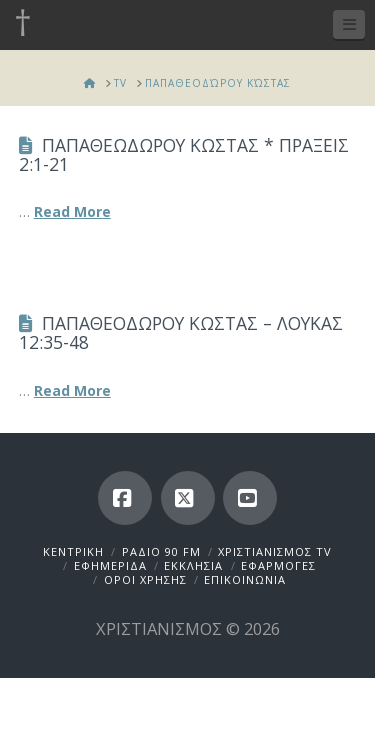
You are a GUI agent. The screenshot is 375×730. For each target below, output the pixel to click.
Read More (72, 211)
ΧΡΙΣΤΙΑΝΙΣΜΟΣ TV (275, 551)
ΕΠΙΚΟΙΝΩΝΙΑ (245, 579)
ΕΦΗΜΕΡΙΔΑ (110, 565)
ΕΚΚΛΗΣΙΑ (193, 565)
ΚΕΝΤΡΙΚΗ (73, 551)
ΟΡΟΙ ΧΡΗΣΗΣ (145, 579)
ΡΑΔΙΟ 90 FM (161, 551)
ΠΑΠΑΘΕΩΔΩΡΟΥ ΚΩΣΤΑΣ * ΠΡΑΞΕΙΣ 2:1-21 (184, 154)
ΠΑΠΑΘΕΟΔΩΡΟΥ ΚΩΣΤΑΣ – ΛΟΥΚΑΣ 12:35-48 (181, 332)
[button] (349, 24)
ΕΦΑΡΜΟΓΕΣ (278, 565)
